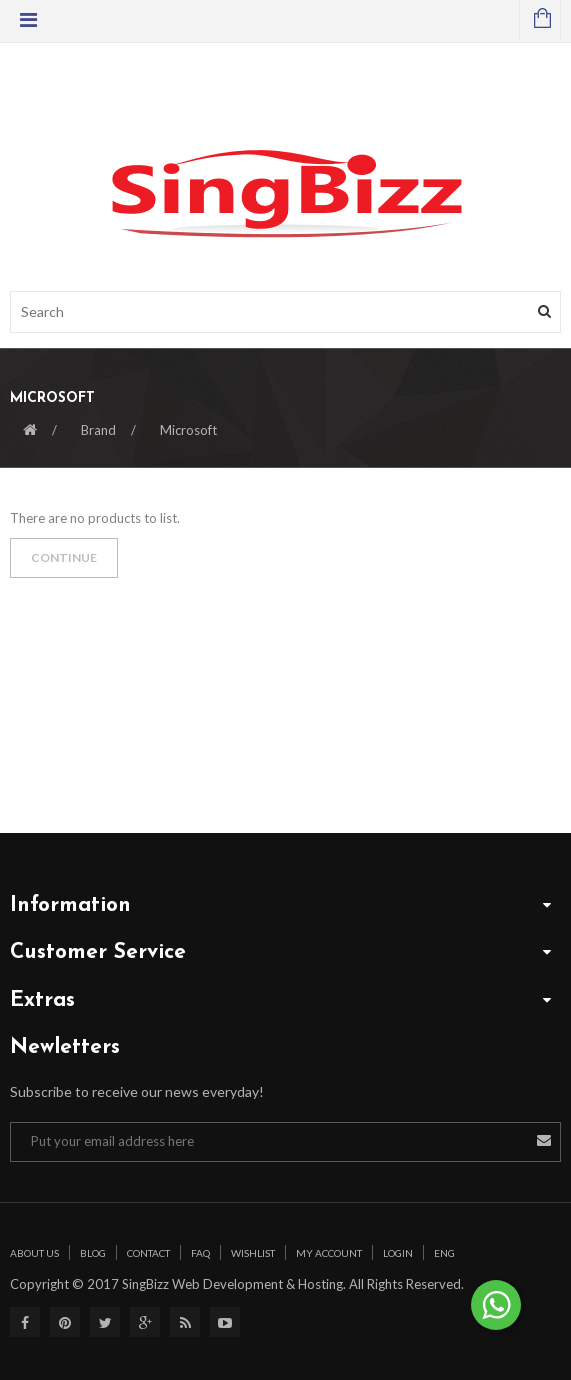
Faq (200, 1253)
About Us (34, 1253)
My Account (329, 1253)
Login (398, 1253)
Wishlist (253, 1253)
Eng (444, 1253)
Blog (93, 1253)
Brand (98, 430)
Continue (64, 557)
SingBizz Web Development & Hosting (231, 1284)
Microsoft (188, 430)
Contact (148, 1253)
